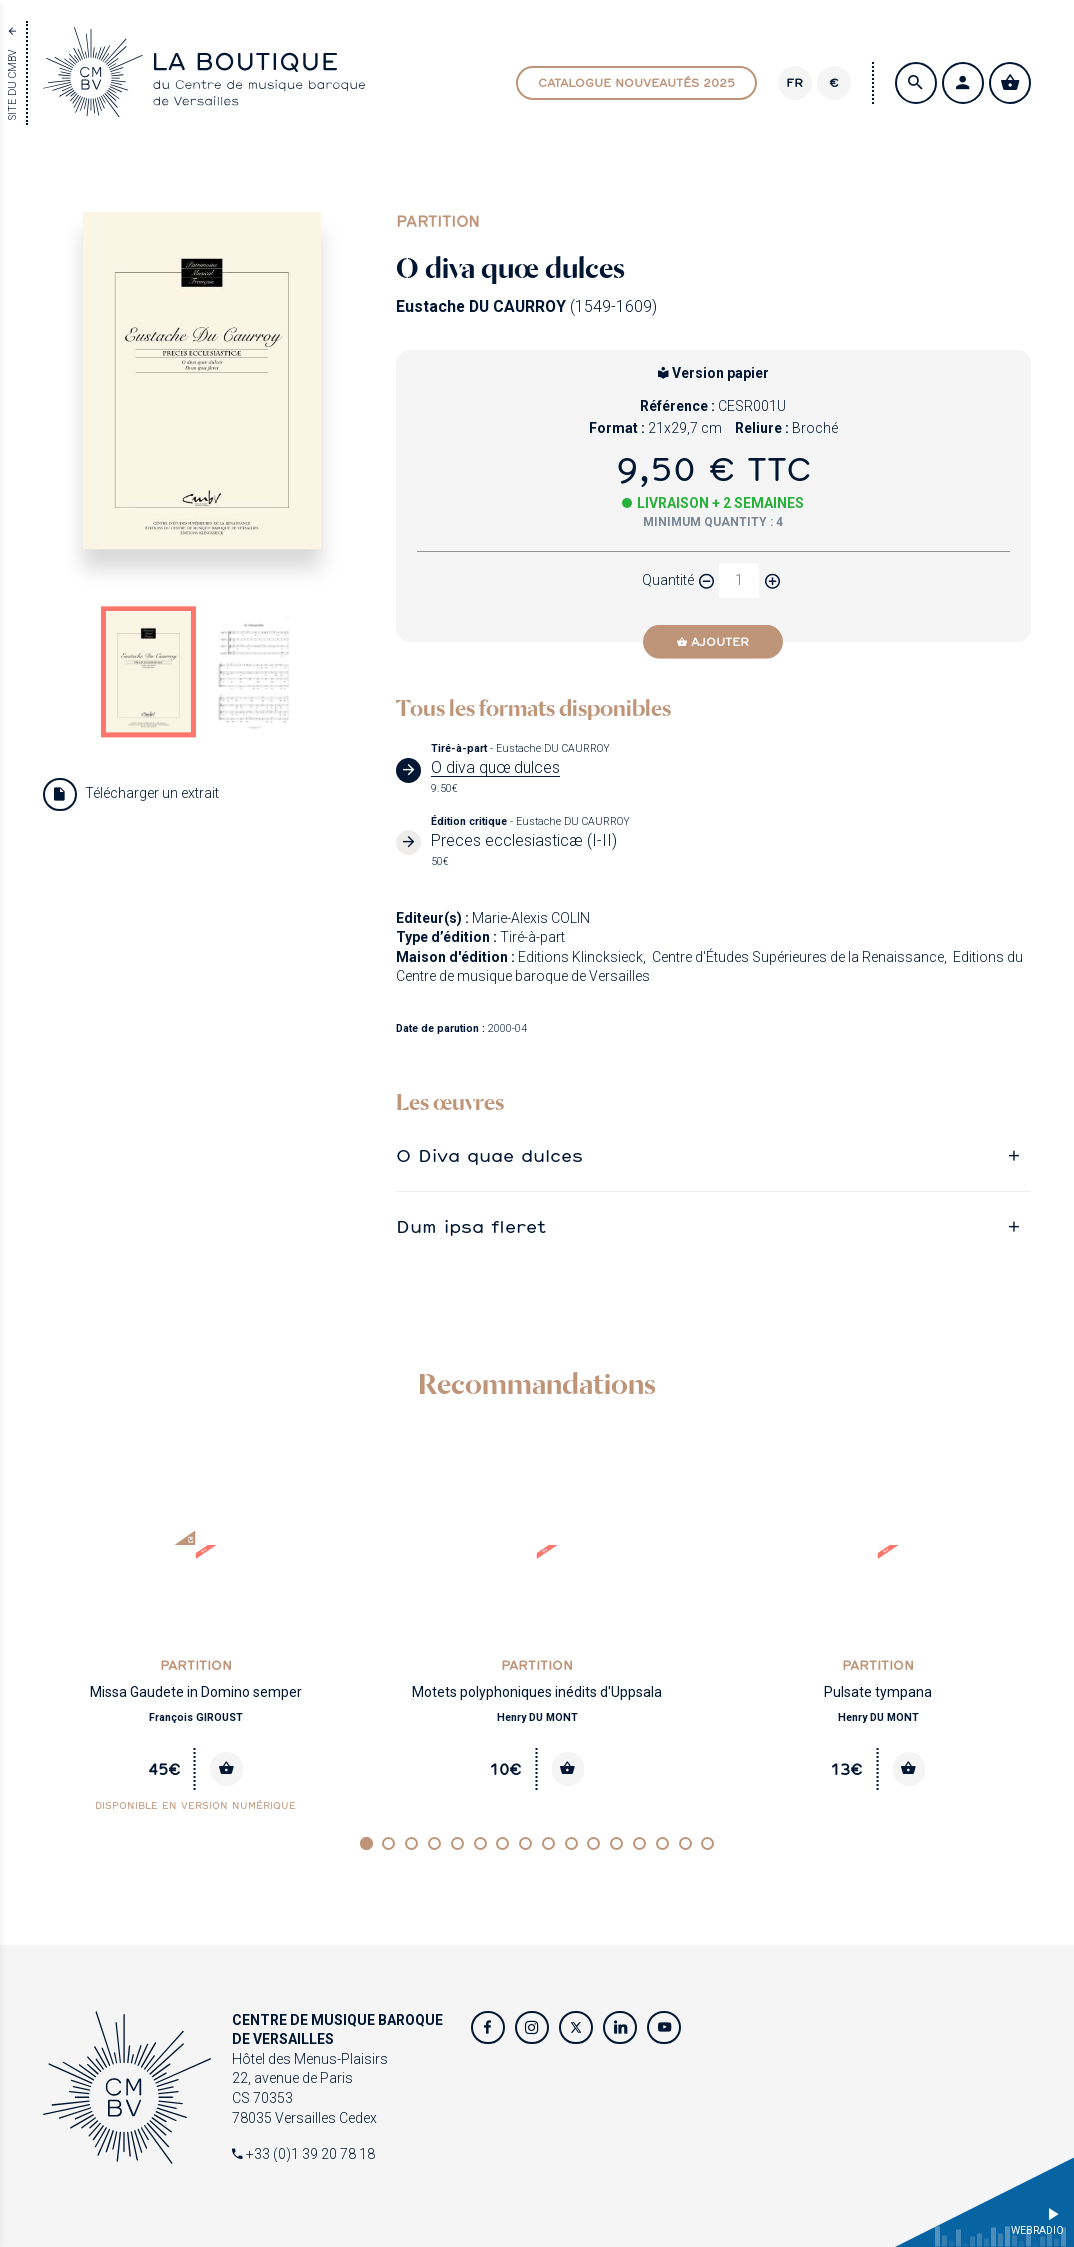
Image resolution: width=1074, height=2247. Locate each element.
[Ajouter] (713, 642)
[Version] (795, 83)
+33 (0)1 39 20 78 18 (303, 2154)
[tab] (713, 1156)
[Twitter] (576, 2028)
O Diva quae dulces (489, 1155)
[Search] (916, 83)
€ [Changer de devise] (834, 82)
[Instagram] (532, 2028)
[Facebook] (488, 2028)
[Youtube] (664, 2028)
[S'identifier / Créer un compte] (963, 83)
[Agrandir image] (202, 380)
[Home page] (204, 106)
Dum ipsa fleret (471, 1226)
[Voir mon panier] (1010, 83)
